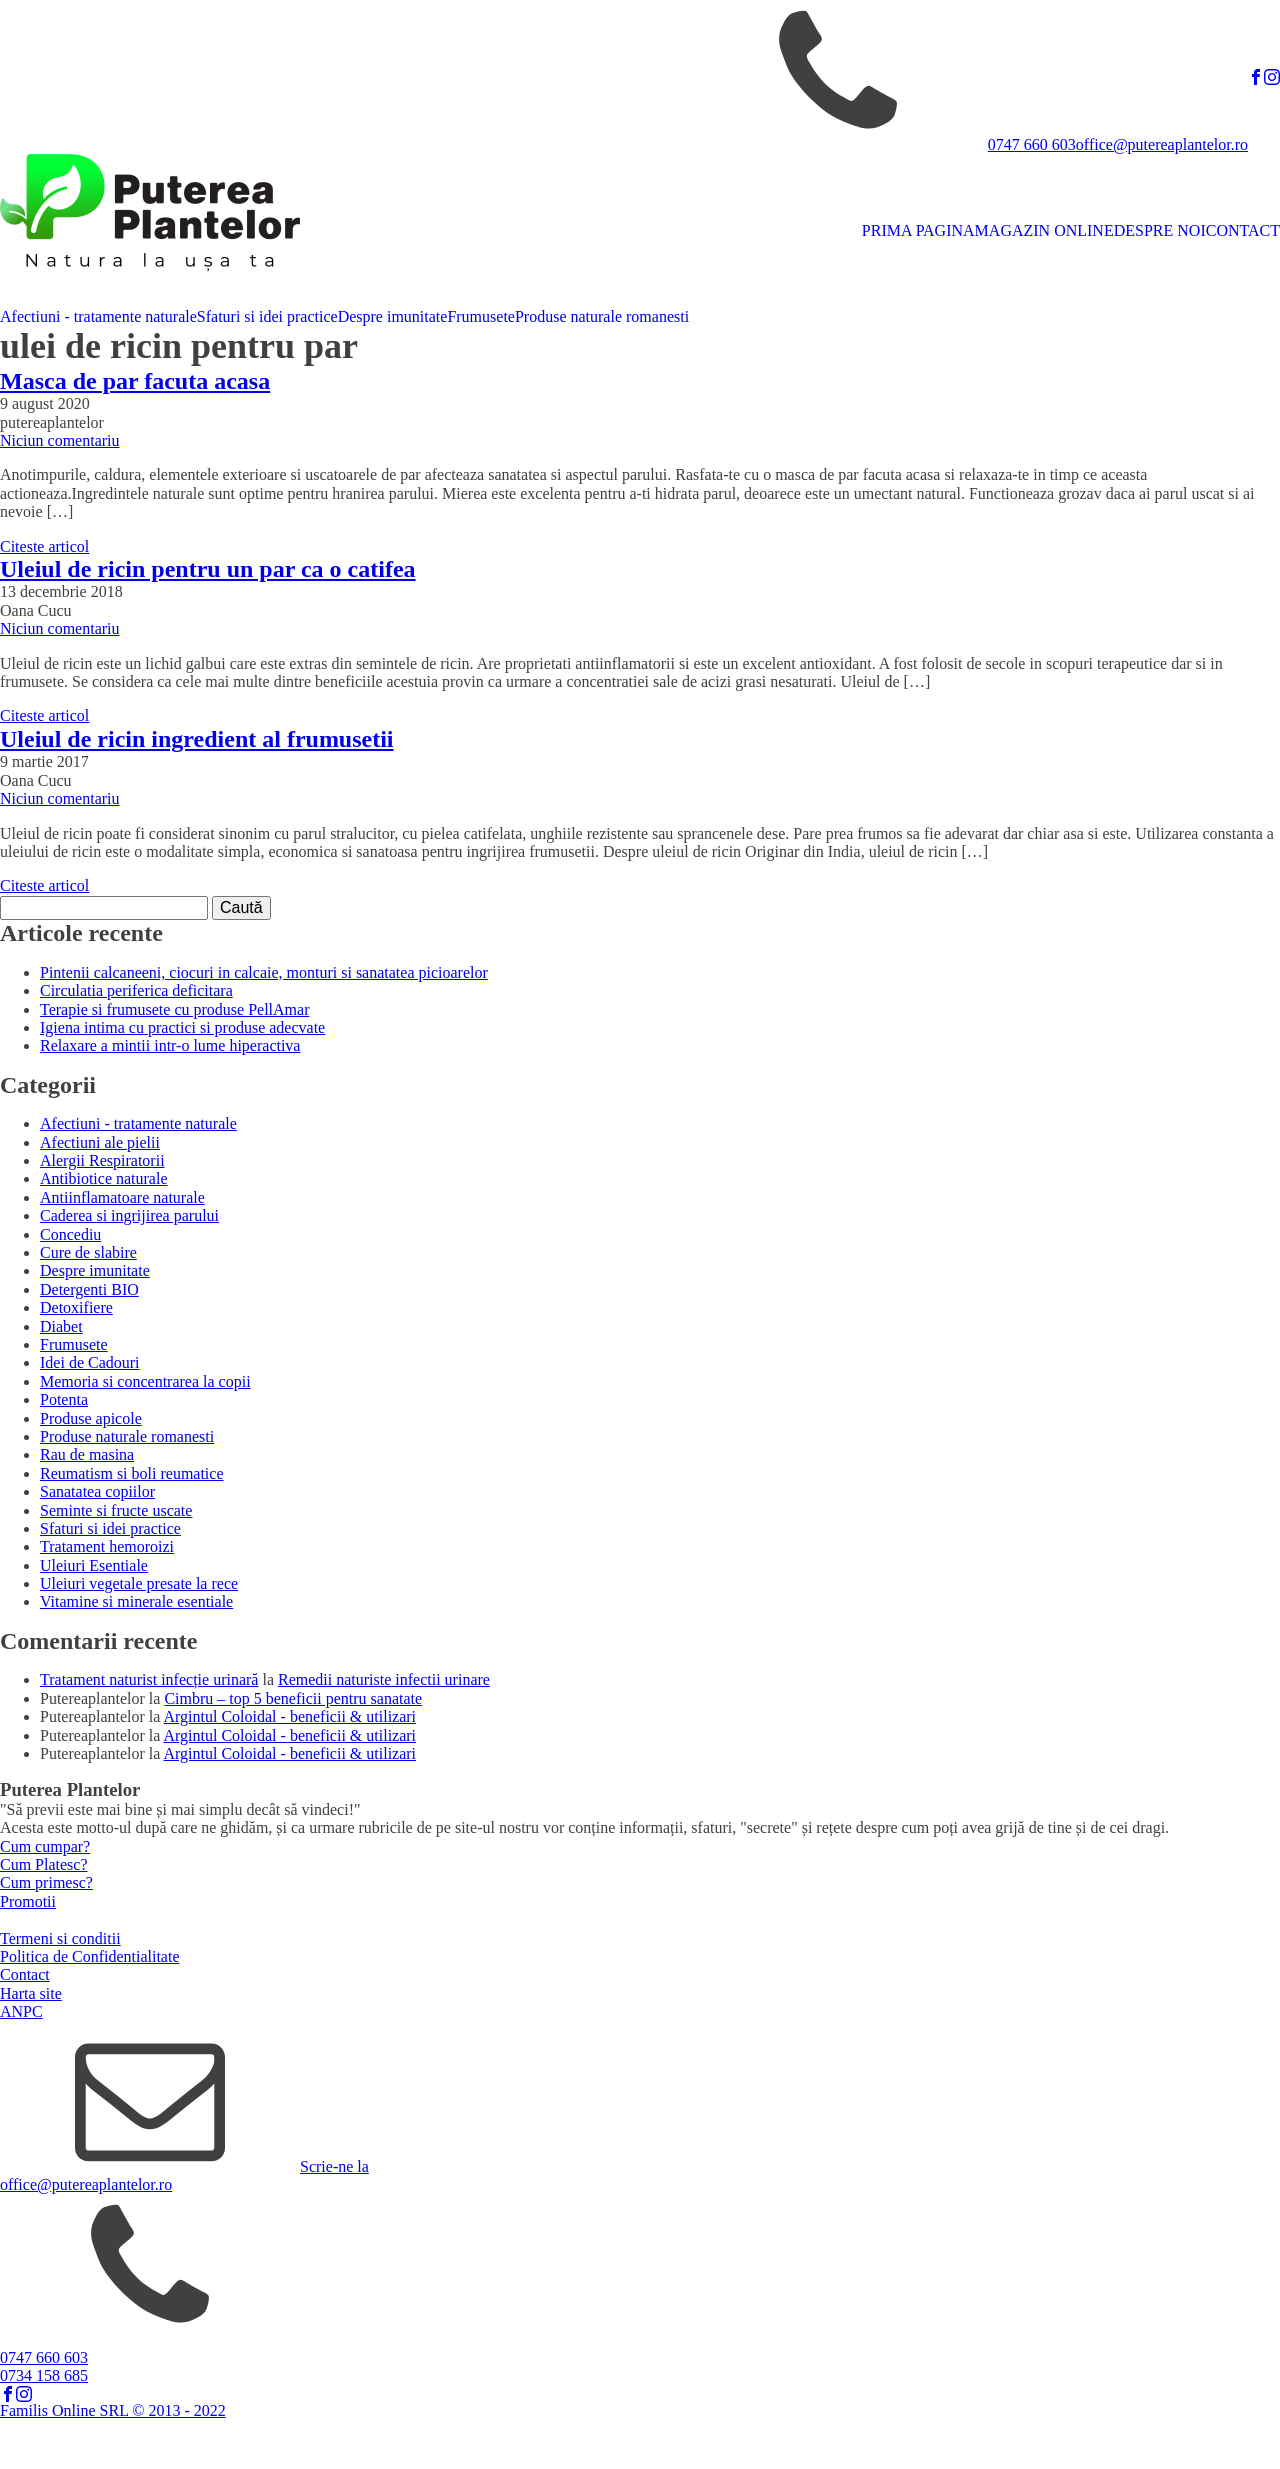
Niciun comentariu (60, 440)
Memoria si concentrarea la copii (145, 1381)
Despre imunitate (393, 316)
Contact (25, 1974)
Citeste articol (44, 546)
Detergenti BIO (89, 1289)
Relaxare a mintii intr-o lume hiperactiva (170, 1045)
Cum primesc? (46, 1882)
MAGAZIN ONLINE (1044, 230)
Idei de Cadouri (90, 1362)
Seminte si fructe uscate (116, 1510)
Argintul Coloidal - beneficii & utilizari (290, 1716)
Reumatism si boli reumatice (132, 1473)
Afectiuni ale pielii (100, 1142)
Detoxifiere (76, 1307)
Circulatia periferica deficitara (136, 990)
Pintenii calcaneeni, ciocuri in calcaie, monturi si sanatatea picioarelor (264, 972)
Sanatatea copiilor (97, 1491)
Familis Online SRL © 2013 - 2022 (113, 2410)
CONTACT (1243, 230)
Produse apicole (91, 1418)
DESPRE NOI (1160, 230)
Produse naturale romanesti (602, 316)
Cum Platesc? (44, 1864)
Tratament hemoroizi (107, 1546)
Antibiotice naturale (104, 1178)
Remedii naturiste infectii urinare (384, 1679)
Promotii (28, 1901)
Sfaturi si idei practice (267, 316)
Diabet (61, 1326)
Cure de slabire (88, 1252)
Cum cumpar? (45, 1846)
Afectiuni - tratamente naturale (98, 316)
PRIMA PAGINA (918, 230)
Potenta (64, 1399)
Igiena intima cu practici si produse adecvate (182, 1027)
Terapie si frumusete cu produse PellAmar (174, 1009)
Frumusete (481, 316)
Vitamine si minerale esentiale (136, 1601)
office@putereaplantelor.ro (1162, 144)
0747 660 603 (1032, 144)
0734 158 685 (44, 2375)
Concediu (70, 1234)
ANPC (21, 2011)
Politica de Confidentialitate (90, 1956)
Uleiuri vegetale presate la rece (139, 1583)
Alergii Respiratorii (102, 1160)
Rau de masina (87, 1454)
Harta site (31, 1993)
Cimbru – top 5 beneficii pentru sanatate (293, 1698)
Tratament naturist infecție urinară (149, 1679)
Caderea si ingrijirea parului (129, 1215)
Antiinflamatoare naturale (122, 1197)
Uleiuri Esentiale (94, 1565)
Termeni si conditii (60, 1938)
